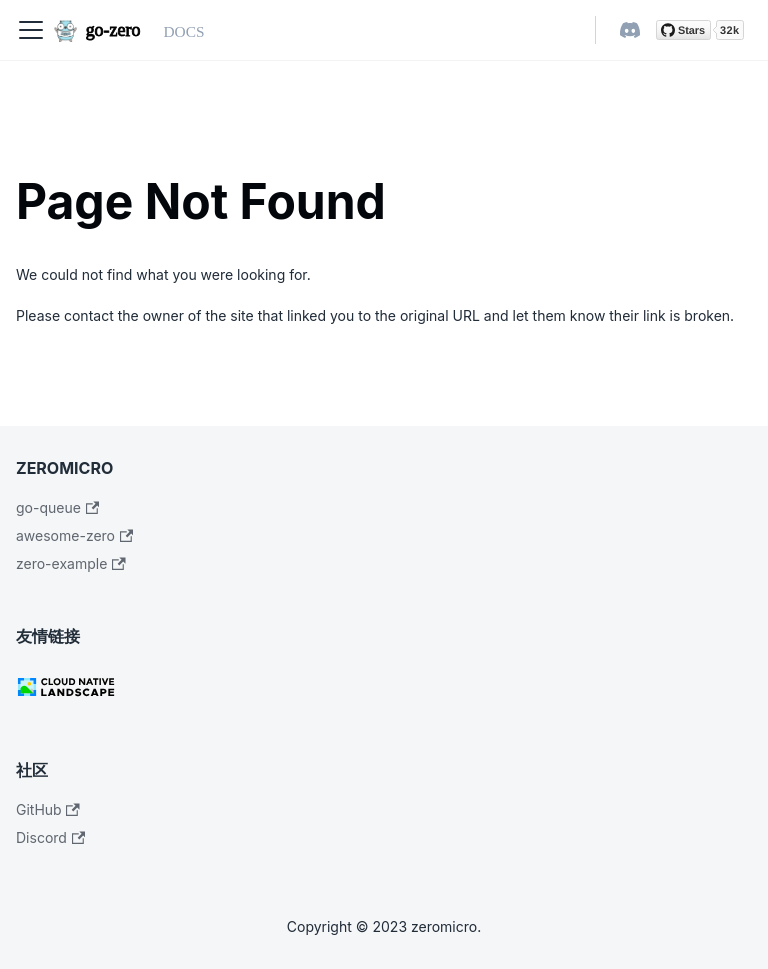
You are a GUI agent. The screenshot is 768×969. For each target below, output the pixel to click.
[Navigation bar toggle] (31, 30)
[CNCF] (384, 687)
